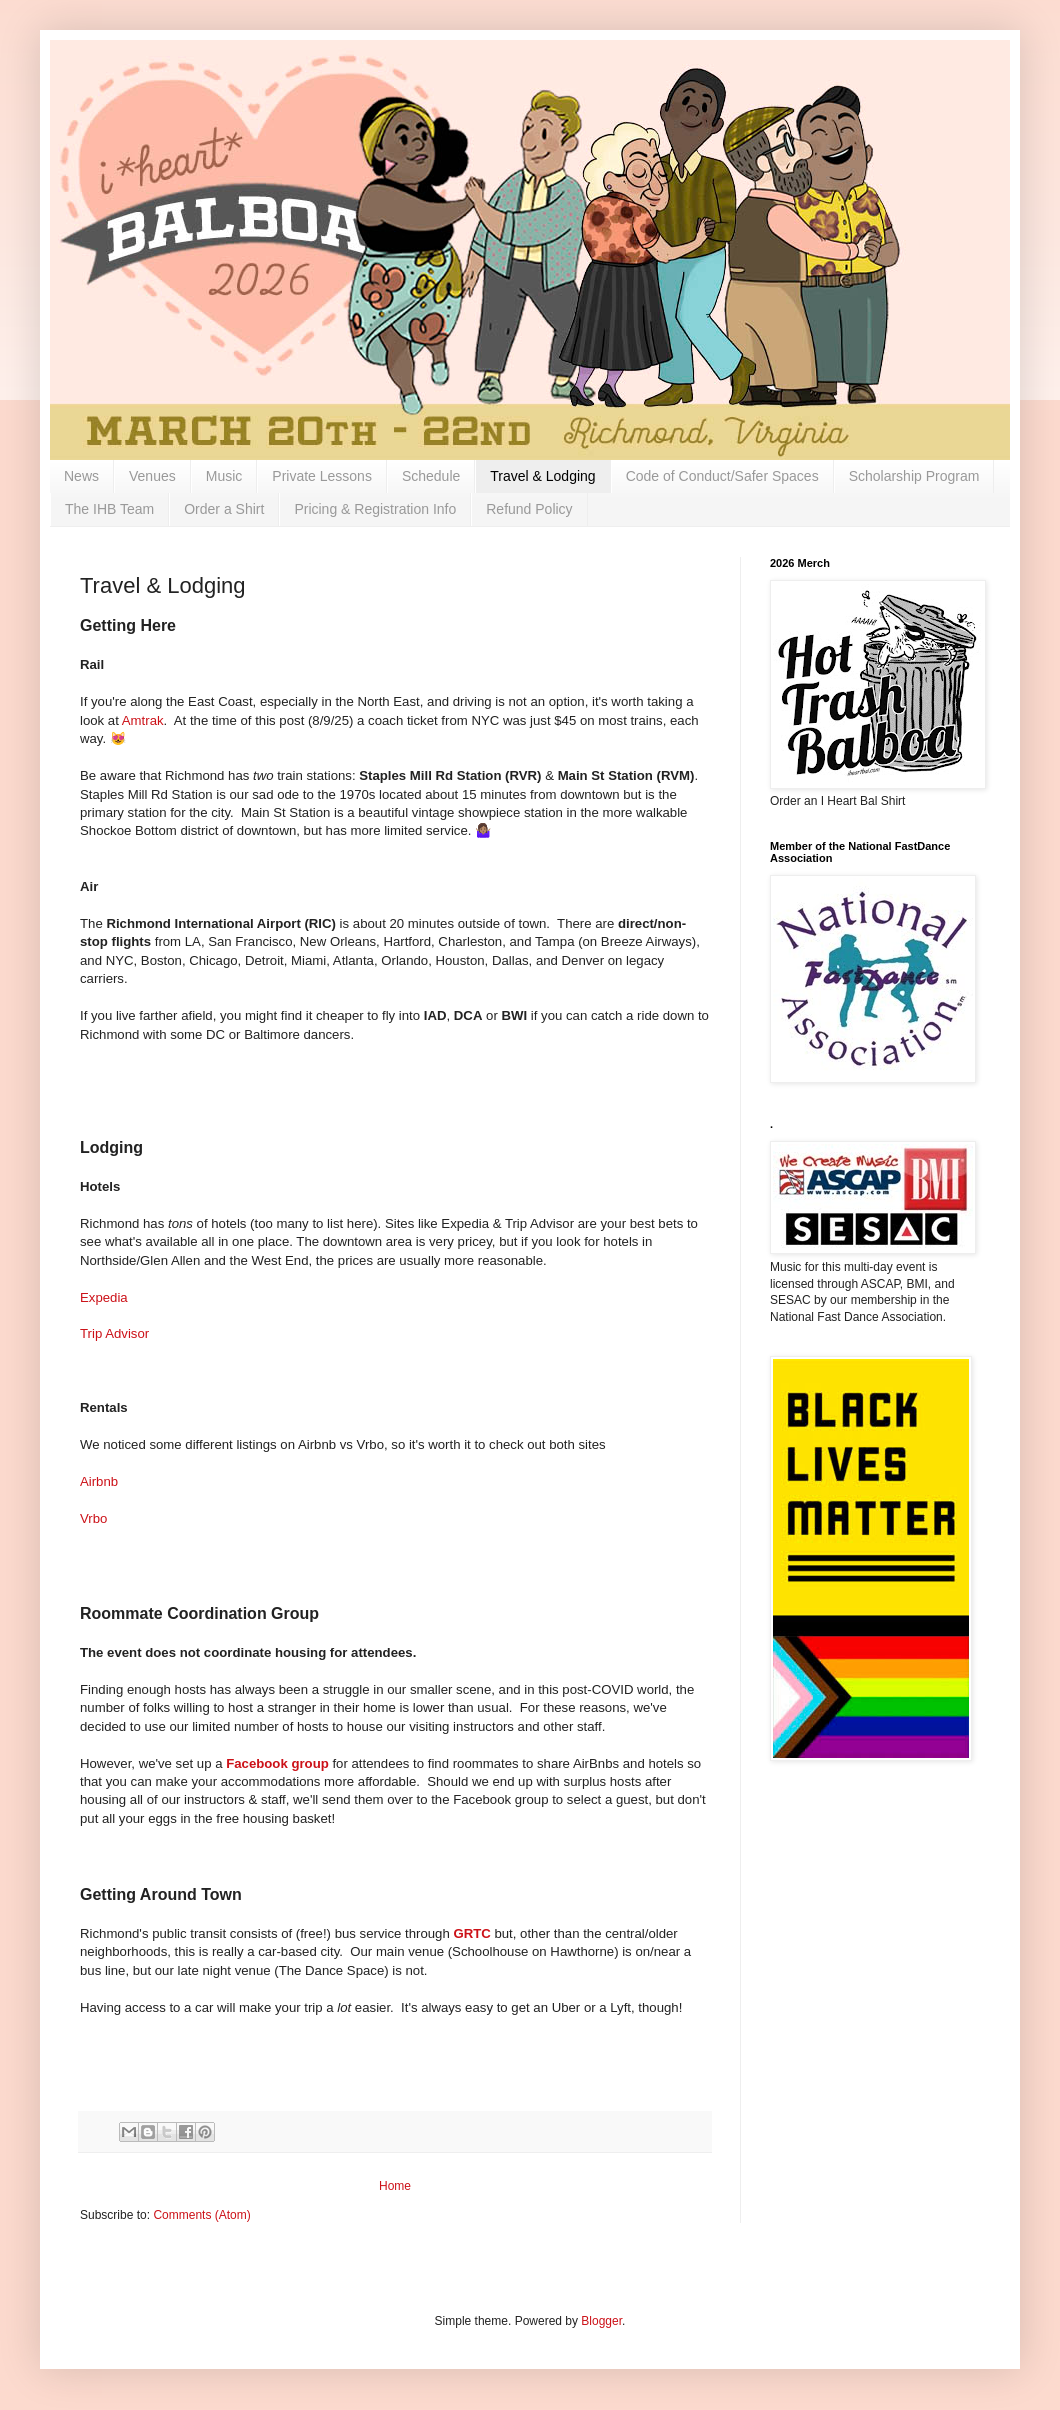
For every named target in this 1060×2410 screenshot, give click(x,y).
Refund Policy (529, 509)
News (81, 476)
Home (395, 2186)
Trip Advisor (114, 1333)
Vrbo (93, 1518)
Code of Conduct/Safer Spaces (722, 476)
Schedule (431, 476)
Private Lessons (322, 476)
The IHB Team (109, 509)
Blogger (601, 2321)
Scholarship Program (914, 476)
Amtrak (143, 720)
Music (224, 476)
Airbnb (99, 1481)
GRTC (471, 1933)
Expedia (104, 1297)
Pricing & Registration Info (375, 509)
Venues (152, 476)
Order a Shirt (224, 509)
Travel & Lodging (542, 476)
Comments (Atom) (201, 2215)
